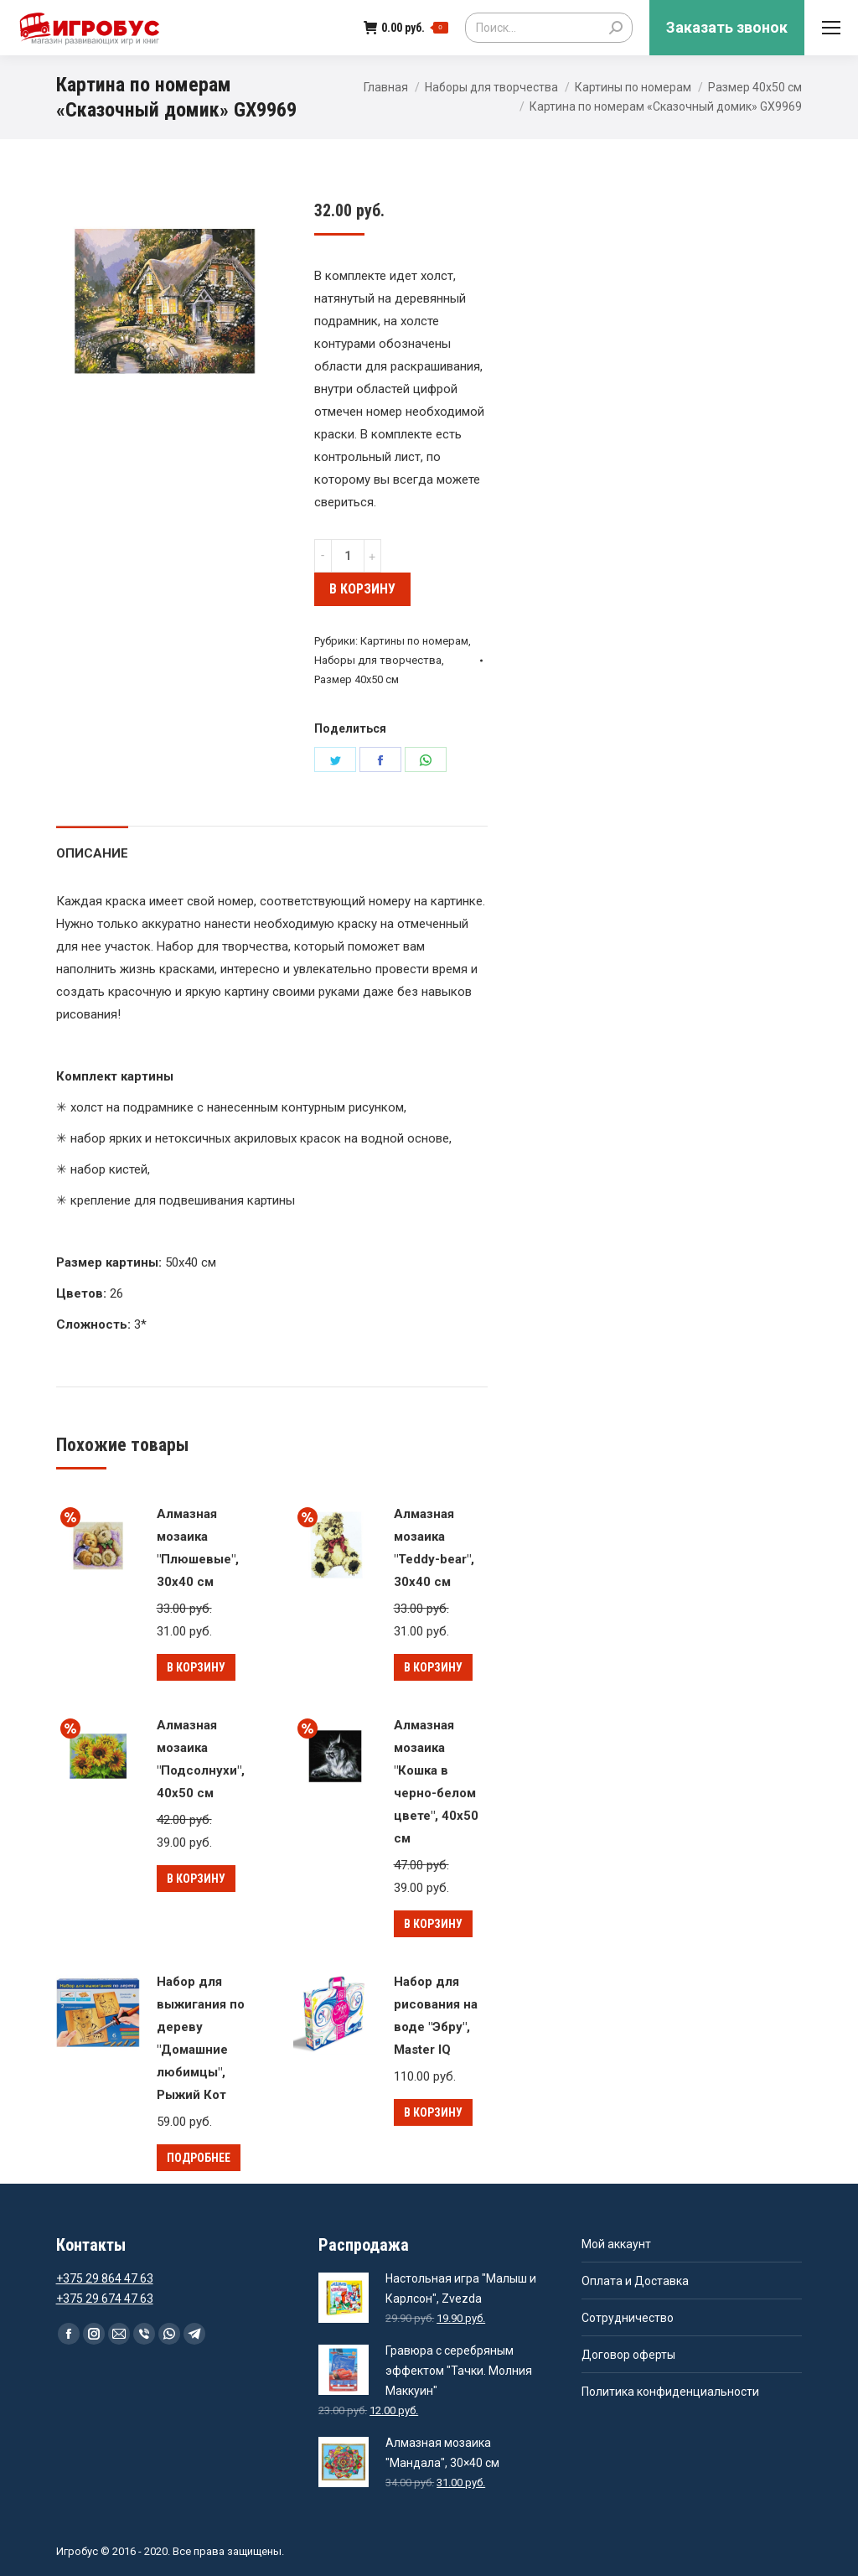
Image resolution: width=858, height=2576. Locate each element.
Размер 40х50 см (755, 87)
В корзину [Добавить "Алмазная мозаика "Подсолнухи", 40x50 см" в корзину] (196, 1878)
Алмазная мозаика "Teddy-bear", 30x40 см (434, 1547)
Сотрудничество (627, 2318)
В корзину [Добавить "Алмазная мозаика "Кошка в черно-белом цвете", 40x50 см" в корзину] (433, 1924)
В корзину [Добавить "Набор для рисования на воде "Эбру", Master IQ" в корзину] (433, 2112)
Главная (386, 87)
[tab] (92, 845)
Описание (92, 853)
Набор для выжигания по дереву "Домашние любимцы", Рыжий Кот (201, 2038)
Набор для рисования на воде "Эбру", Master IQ (436, 2015)
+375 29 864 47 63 (104, 2278)
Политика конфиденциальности (670, 2391)
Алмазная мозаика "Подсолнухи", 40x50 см (201, 1759)
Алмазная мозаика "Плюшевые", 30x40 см (198, 1547)
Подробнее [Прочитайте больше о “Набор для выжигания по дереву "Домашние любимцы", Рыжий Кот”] (198, 2157)
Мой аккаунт (616, 2244)
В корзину (362, 589)
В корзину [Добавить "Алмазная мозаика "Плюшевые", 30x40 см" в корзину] (196, 1667)
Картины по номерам (633, 87)
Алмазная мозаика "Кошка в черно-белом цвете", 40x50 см (436, 1782)
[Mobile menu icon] (831, 27)
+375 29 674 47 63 (104, 2298)
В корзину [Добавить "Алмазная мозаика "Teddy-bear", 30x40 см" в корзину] (433, 1667)
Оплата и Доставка (635, 2281)
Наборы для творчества (491, 87)
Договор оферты (628, 2354)
